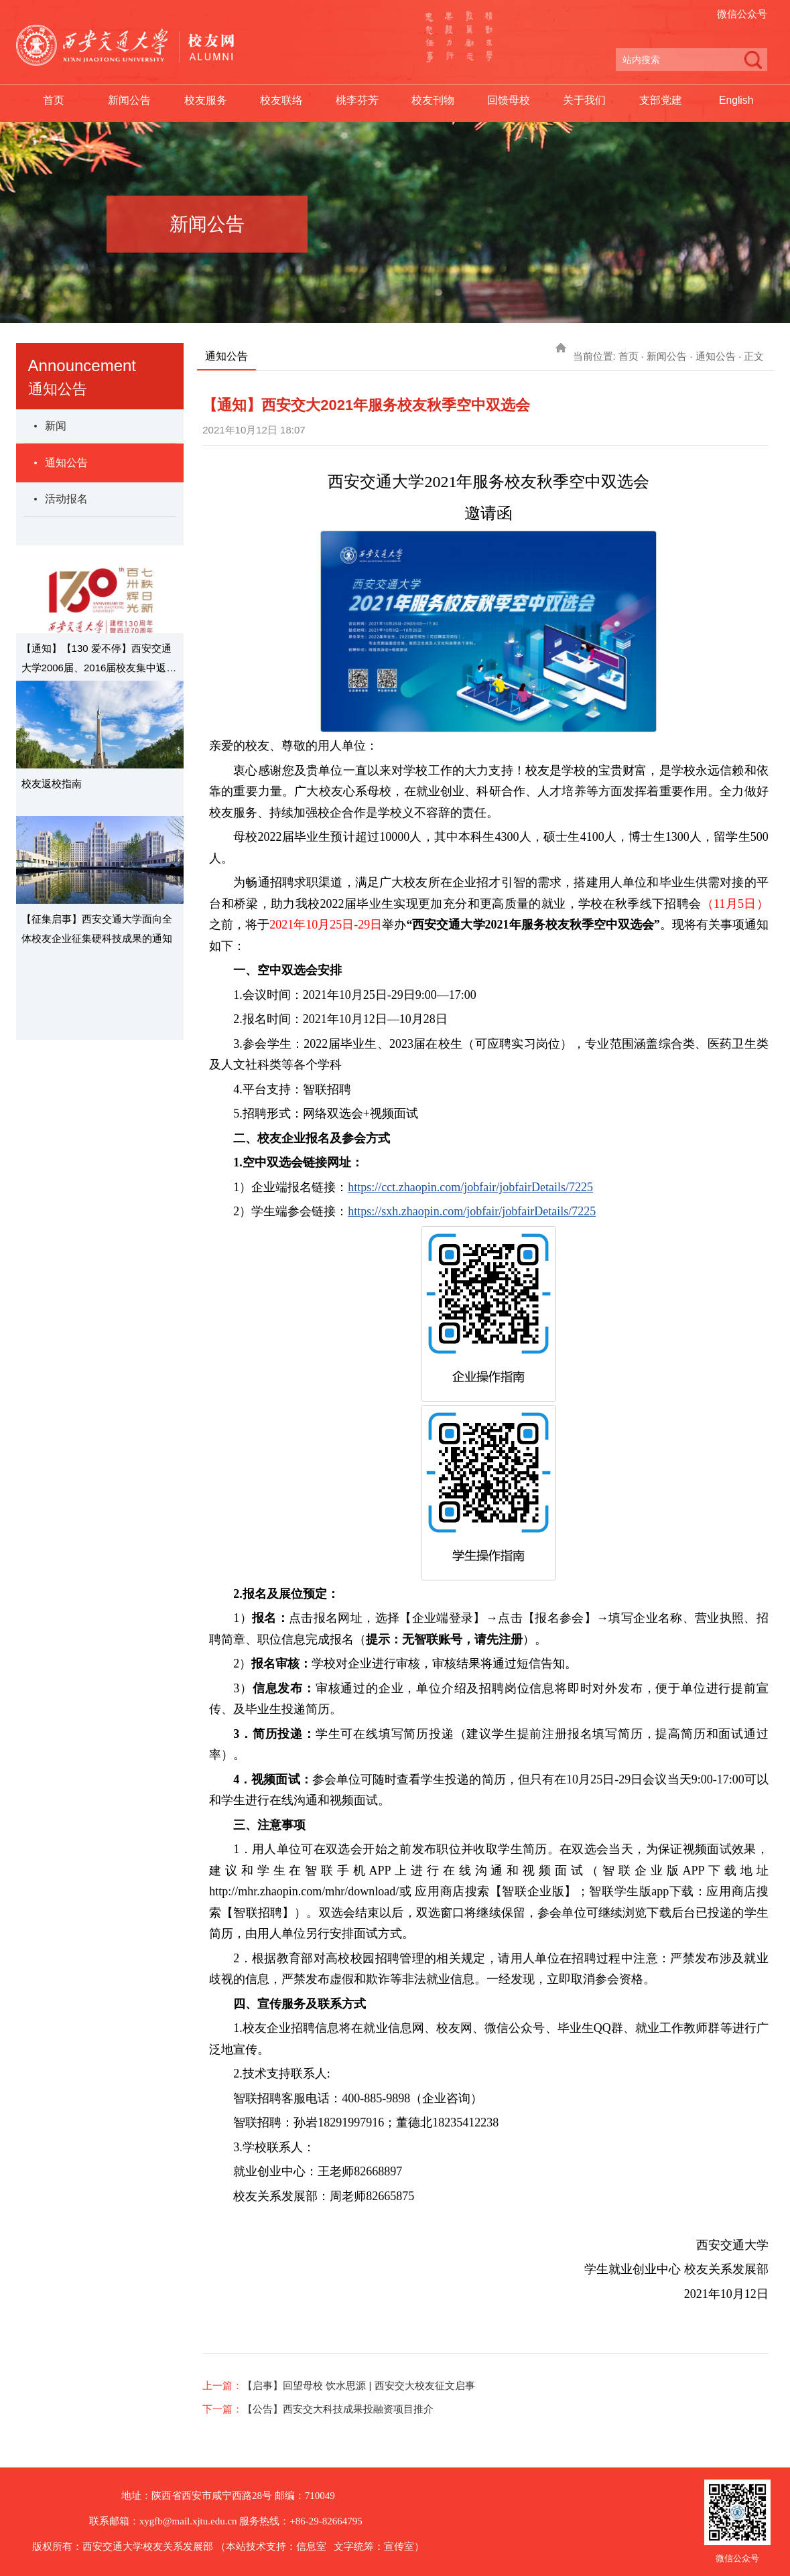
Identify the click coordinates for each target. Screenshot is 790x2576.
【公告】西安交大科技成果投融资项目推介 (338, 2409)
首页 (53, 101)
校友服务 (205, 101)
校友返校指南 (51, 783)
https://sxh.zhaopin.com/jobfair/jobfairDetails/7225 (472, 1211)
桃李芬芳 (357, 101)
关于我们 (584, 101)
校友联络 (281, 101)
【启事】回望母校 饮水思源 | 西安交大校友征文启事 (358, 2385)
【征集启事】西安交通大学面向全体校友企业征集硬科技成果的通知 (96, 928)
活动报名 (66, 498)
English (735, 101)
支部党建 (660, 101)
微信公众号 (742, 13)
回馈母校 (508, 101)
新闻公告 (129, 101)
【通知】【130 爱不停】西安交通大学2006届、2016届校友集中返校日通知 (99, 659)
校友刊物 (432, 101)
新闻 (55, 425)
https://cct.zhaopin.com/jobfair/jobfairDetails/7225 (470, 1187)
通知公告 (66, 462)
